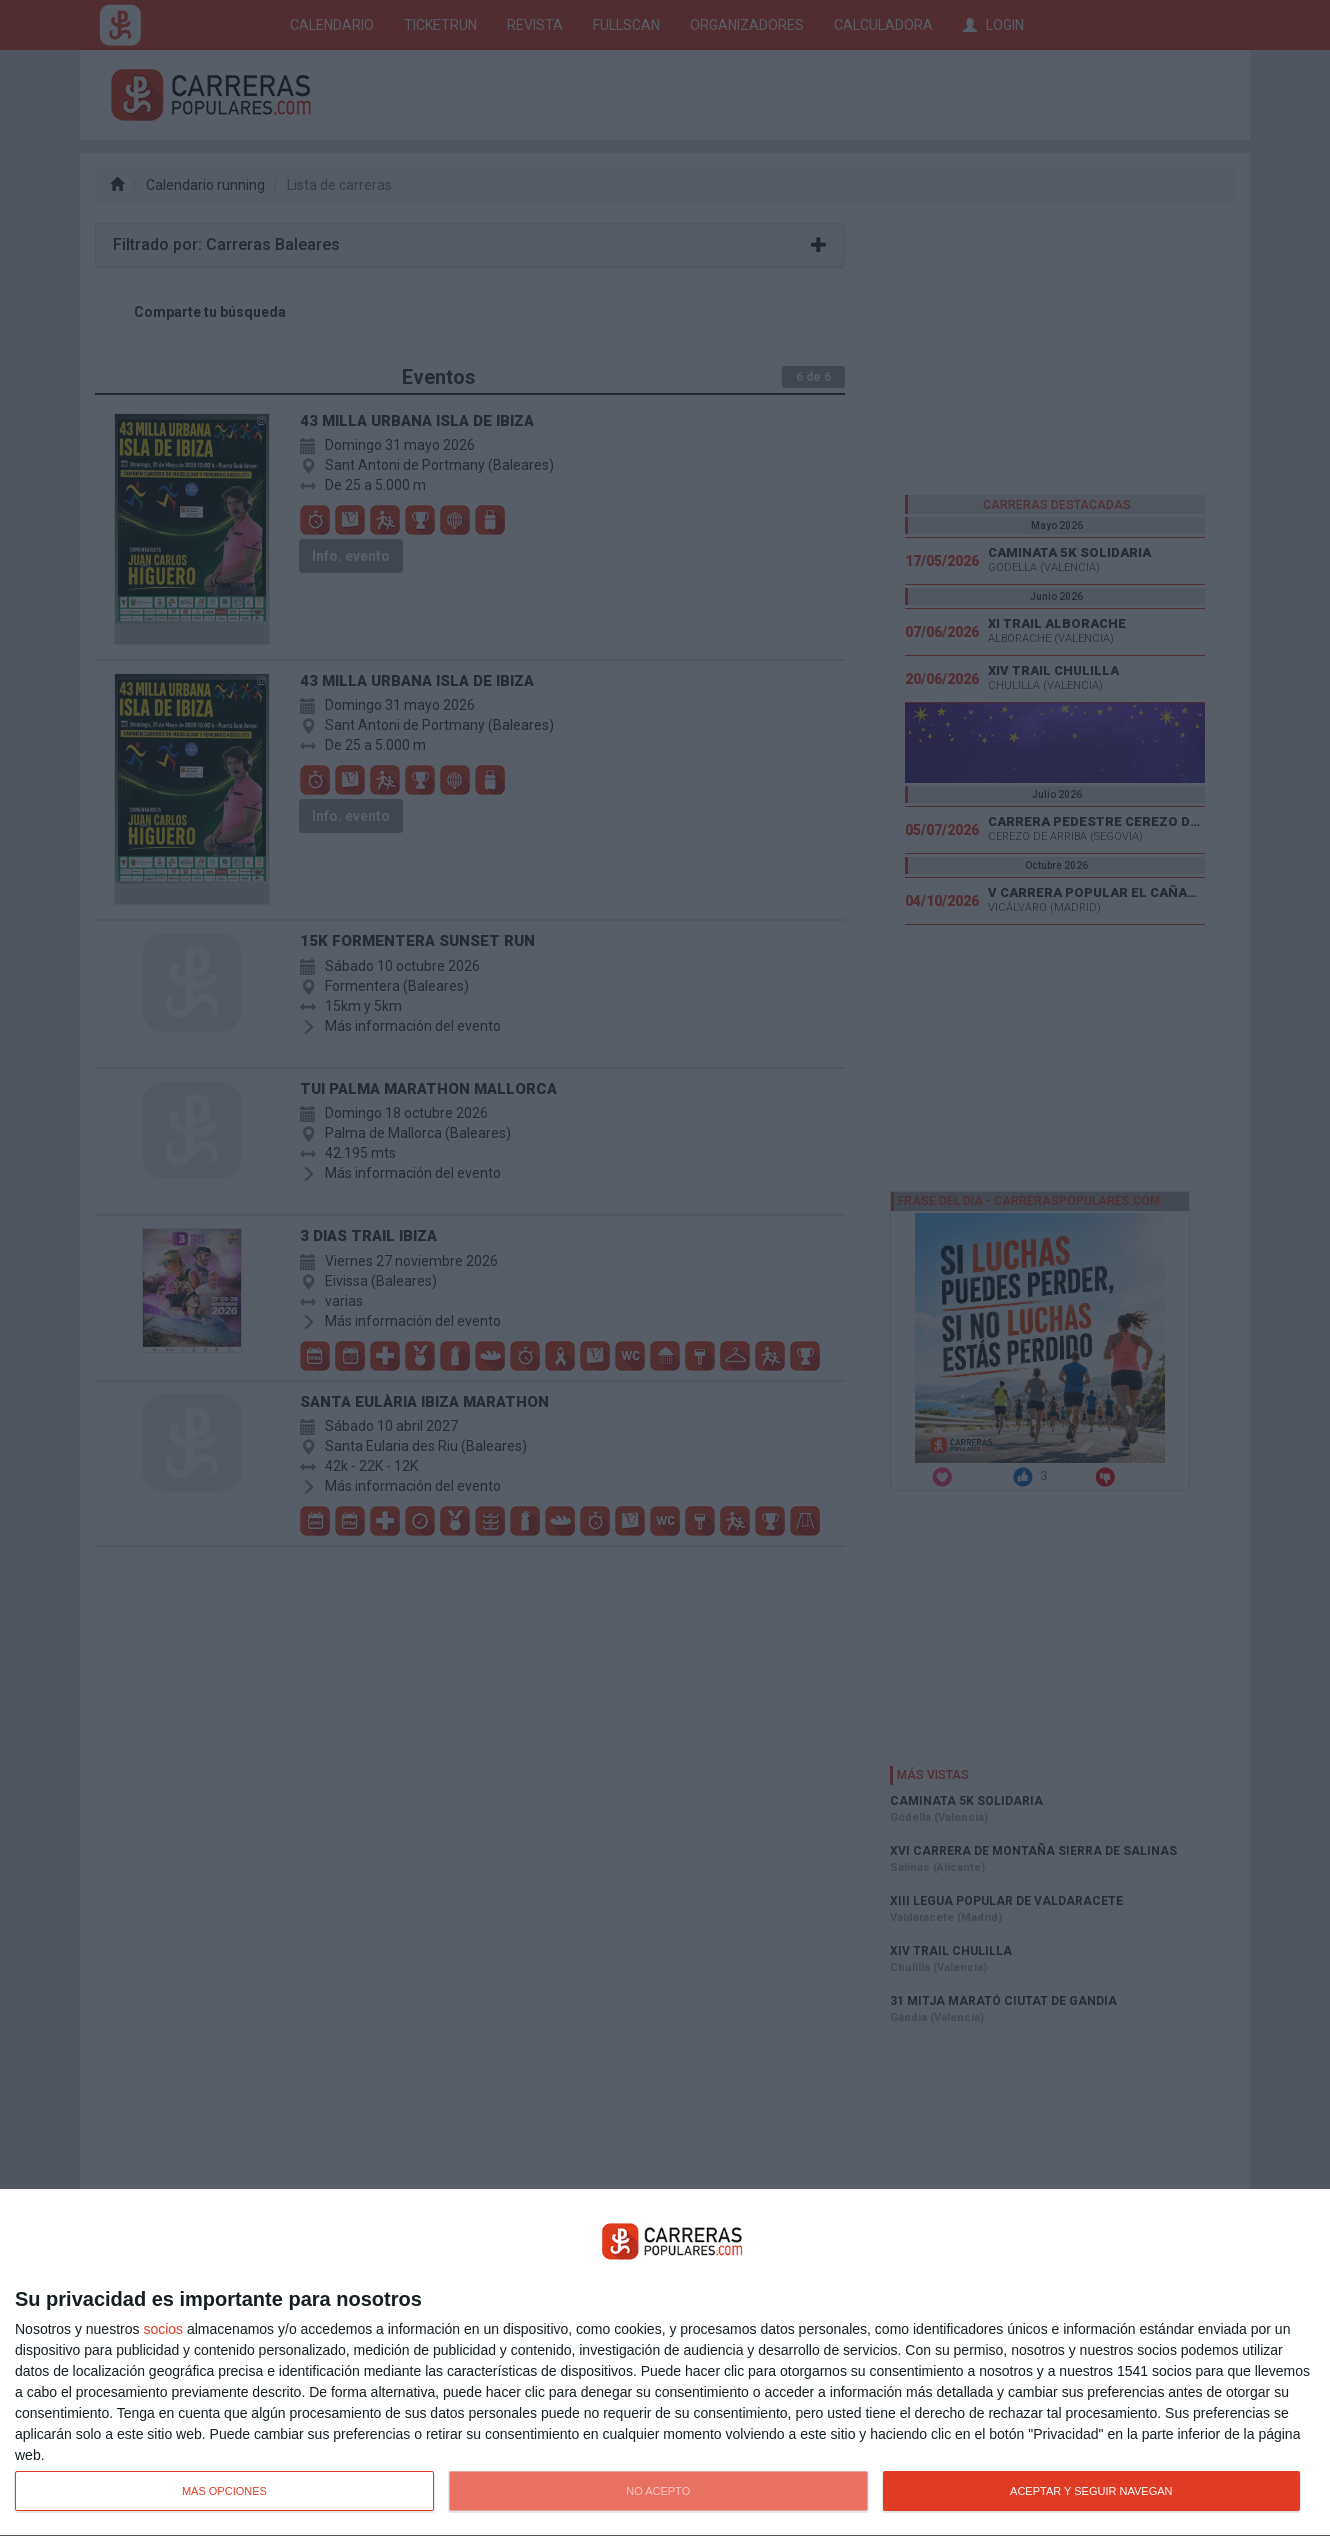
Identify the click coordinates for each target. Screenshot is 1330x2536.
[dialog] (665, 2363)
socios (163, 2329)
